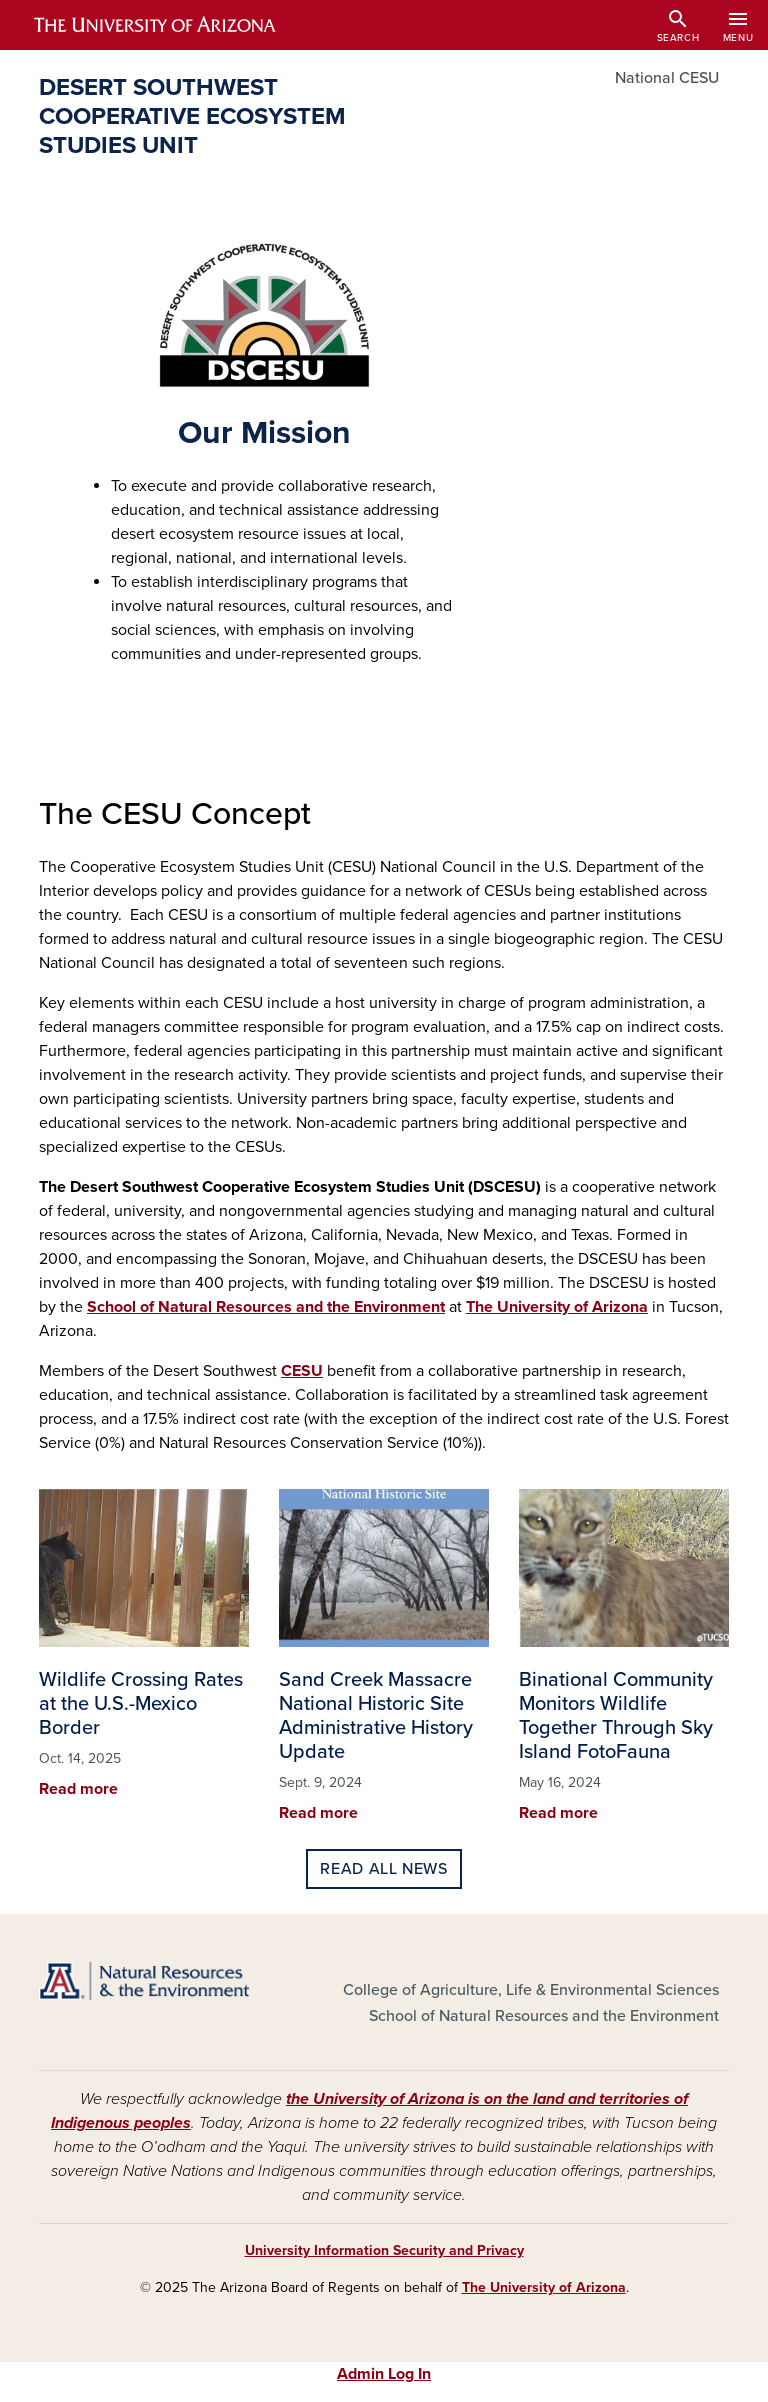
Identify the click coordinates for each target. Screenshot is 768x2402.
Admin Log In (384, 2374)
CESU (302, 1371)
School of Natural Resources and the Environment (266, 1307)
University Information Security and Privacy (384, 2250)
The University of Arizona (557, 1307)
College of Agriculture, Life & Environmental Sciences (531, 1990)
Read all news (383, 1869)
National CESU (667, 78)
